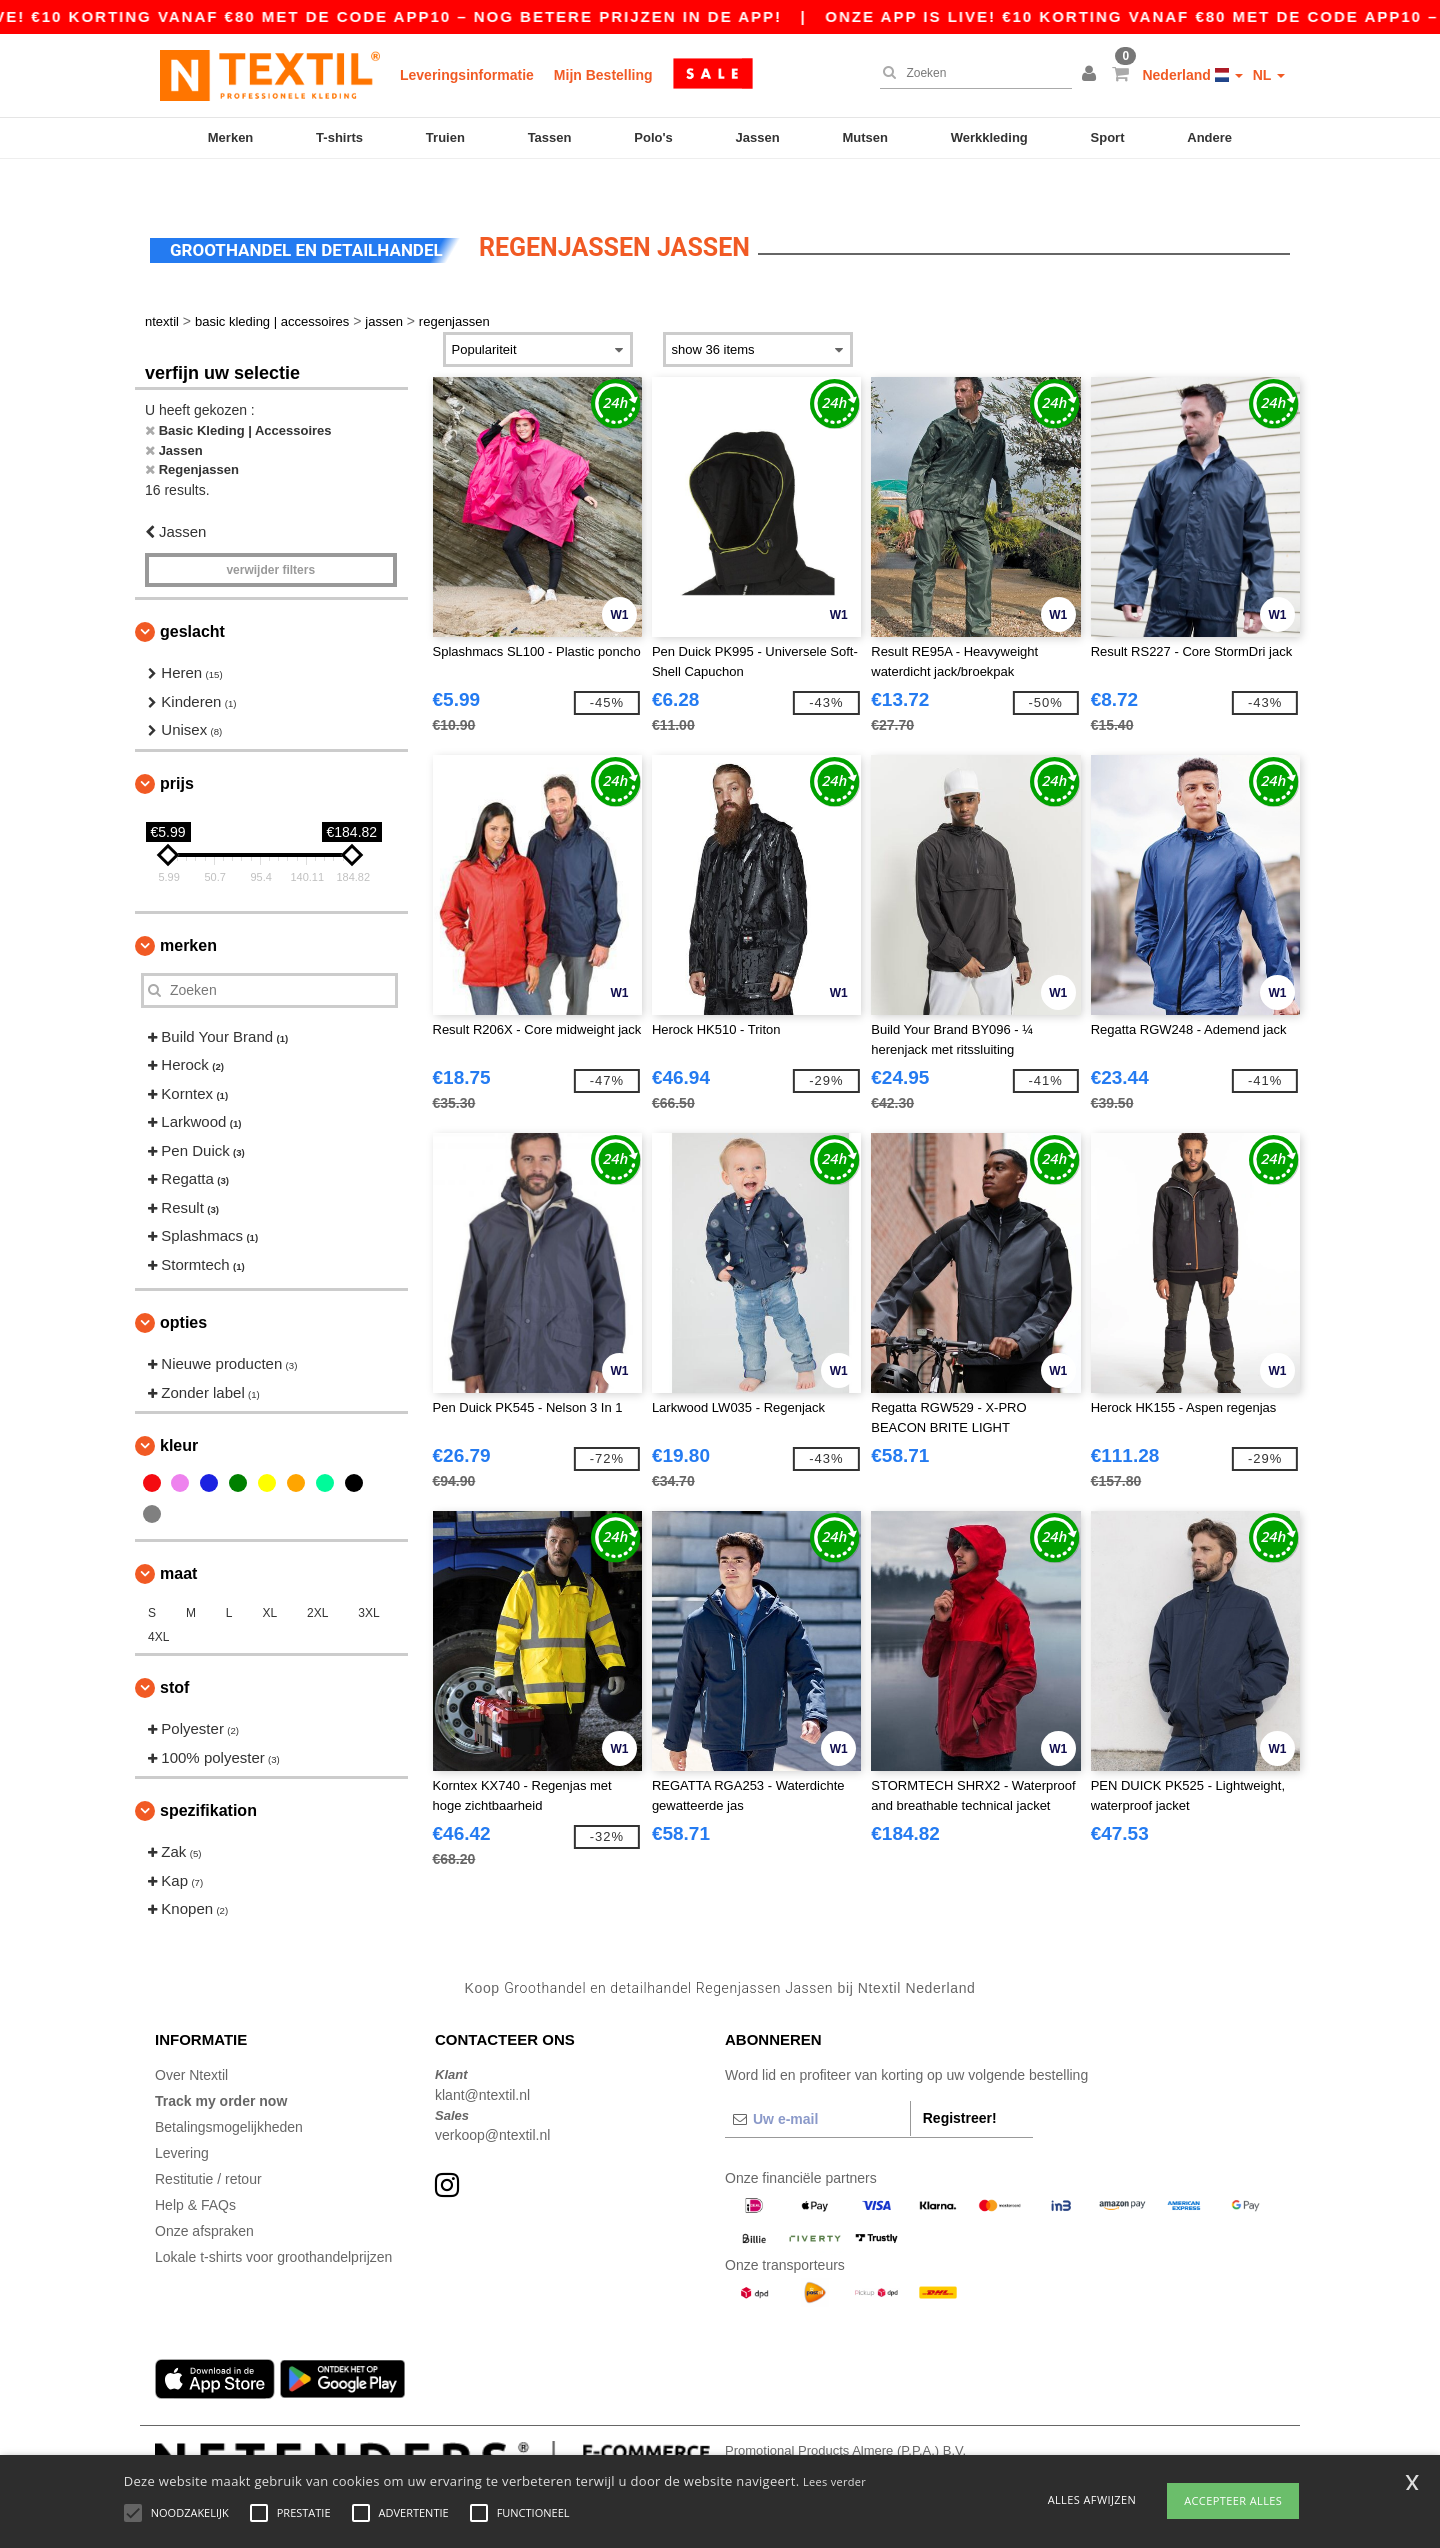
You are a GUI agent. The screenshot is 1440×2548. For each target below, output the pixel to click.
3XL (368, 1579)
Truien (445, 137)
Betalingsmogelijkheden (229, 2093)
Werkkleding (989, 137)
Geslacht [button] (192, 597)
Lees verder (834, 2481)
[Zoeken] (971, 73)
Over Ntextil (191, 2041)
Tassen (550, 137)
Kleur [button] (179, 1411)
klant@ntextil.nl (482, 2060)
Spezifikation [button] (208, 1776)
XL (269, 1579)
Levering (182, 2119)
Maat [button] (178, 1539)
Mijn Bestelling (603, 75)
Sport (1108, 137)
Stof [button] (174, 1653)
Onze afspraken (204, 2197)
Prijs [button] (177, 748)
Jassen (758, 137)
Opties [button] (183, 1288)
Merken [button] (188, 910)
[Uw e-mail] (817, 2085)
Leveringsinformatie (467, 75)
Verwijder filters (270, 536)
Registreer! (960, 2084)
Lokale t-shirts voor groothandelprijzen (273, 2223)
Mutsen (865, 137)
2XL (317, 1579)
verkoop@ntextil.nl (492, 2101)
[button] (1092, 75)
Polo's (653, 137)
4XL (158, 1603)
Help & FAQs (195, 2171)
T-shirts (339, 137)
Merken (231, 137)
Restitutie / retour (208, 2145)
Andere (1209, 137)
